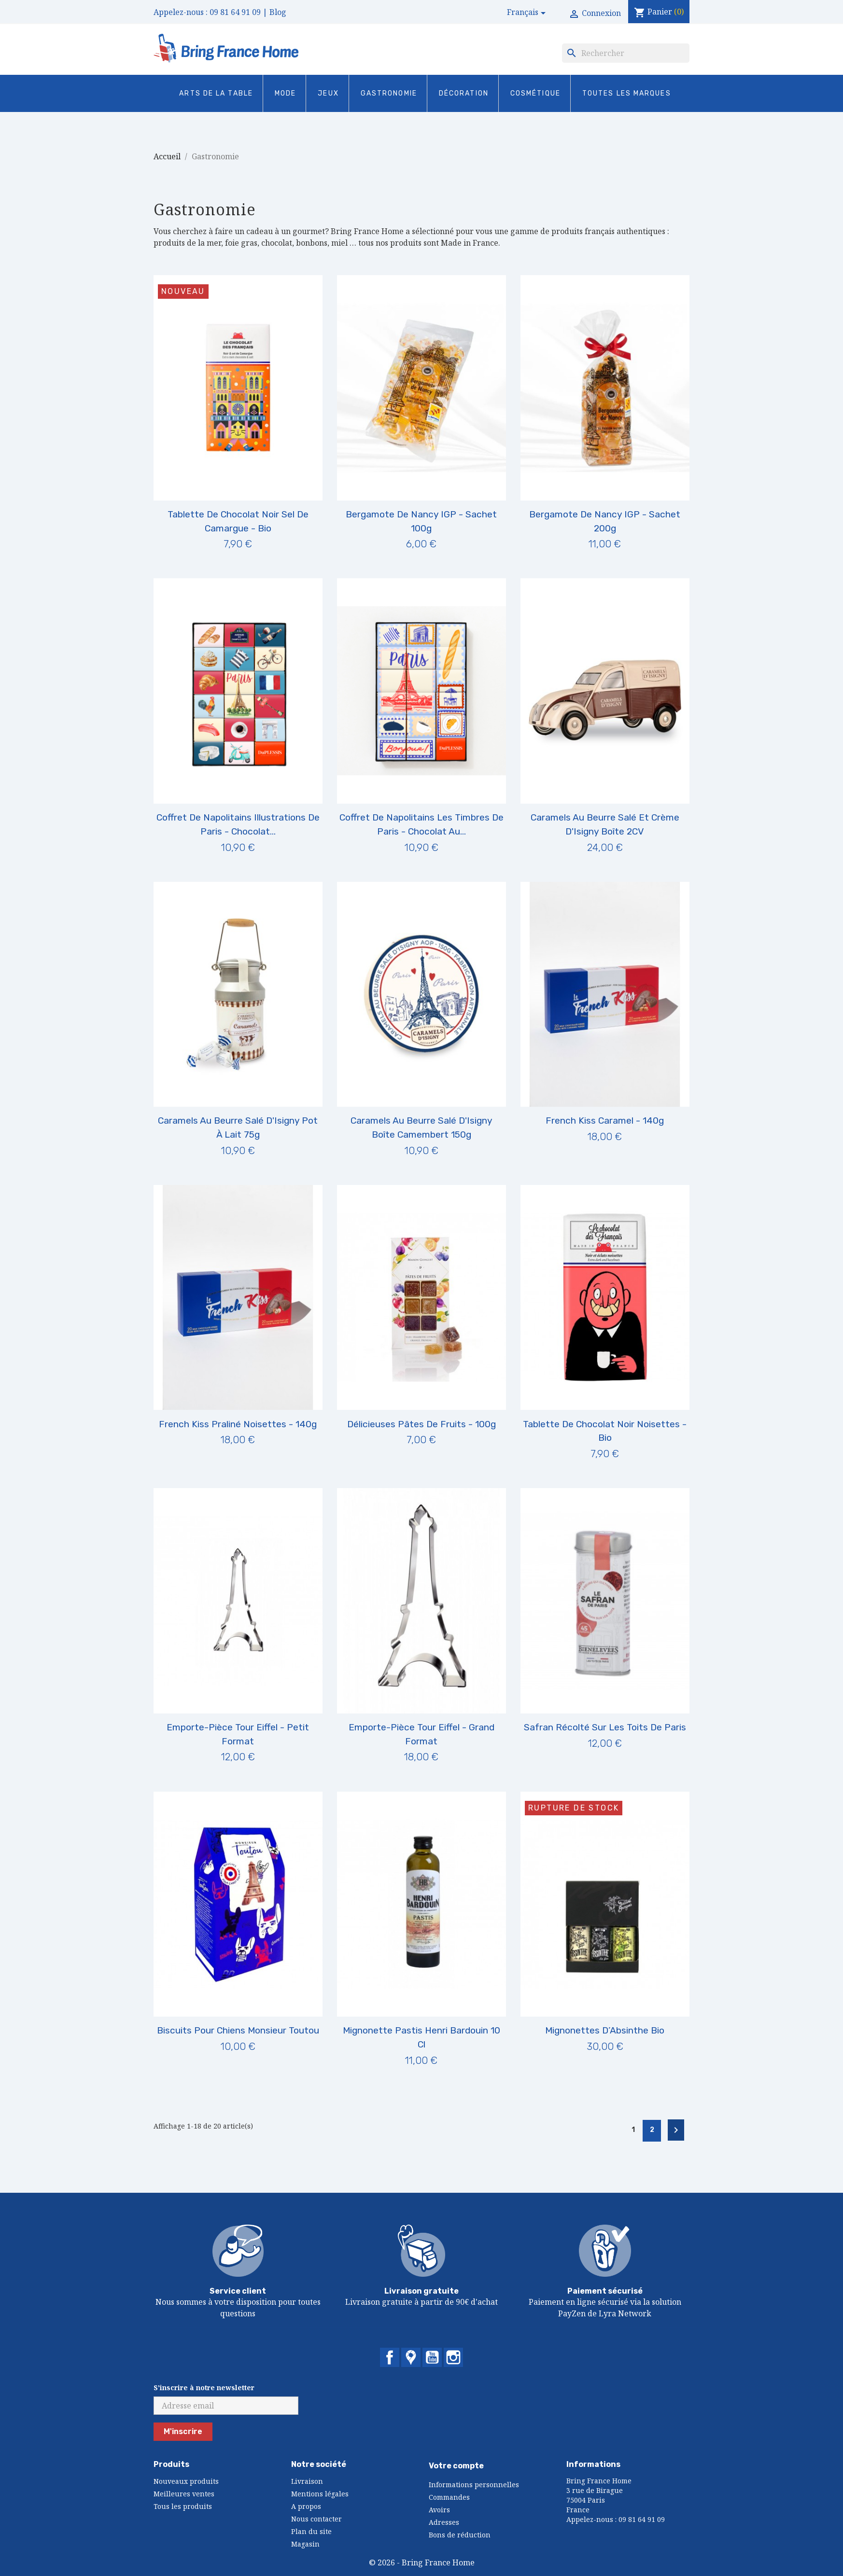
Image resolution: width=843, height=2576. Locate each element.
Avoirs (439, 2509)
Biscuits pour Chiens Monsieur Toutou (238, 2030)
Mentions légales (320, 2493)
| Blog (274, 12)
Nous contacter (316, 2518)
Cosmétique (535, 93)
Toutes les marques (626, 93)
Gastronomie (389, 93)
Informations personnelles (474, 2484)
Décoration (464, 93)
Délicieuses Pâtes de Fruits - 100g (421, 1424)
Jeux (328, 93)
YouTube (432, 2357)
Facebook (389, 2357)
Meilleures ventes (184, 2493)
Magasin (305, 2543)
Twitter (411, 2357)
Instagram (453, 2357)
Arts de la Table (216, 93)
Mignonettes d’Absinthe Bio (604, 2030)
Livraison (307, 2481)
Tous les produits (183, 2506)
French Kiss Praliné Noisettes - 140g (238, 1424)
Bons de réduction (460, 2534)
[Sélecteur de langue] (528, 13)
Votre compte (456, 2465)
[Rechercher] (625, 53)
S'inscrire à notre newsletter (204, 2387)
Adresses (444, 2522)
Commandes (449, 2497)
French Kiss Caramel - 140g (605, 1120)
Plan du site (311, 2531)
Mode (285, 93)
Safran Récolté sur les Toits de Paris (605, 1727)
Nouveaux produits (186, 2481)
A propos (306, 2506)
